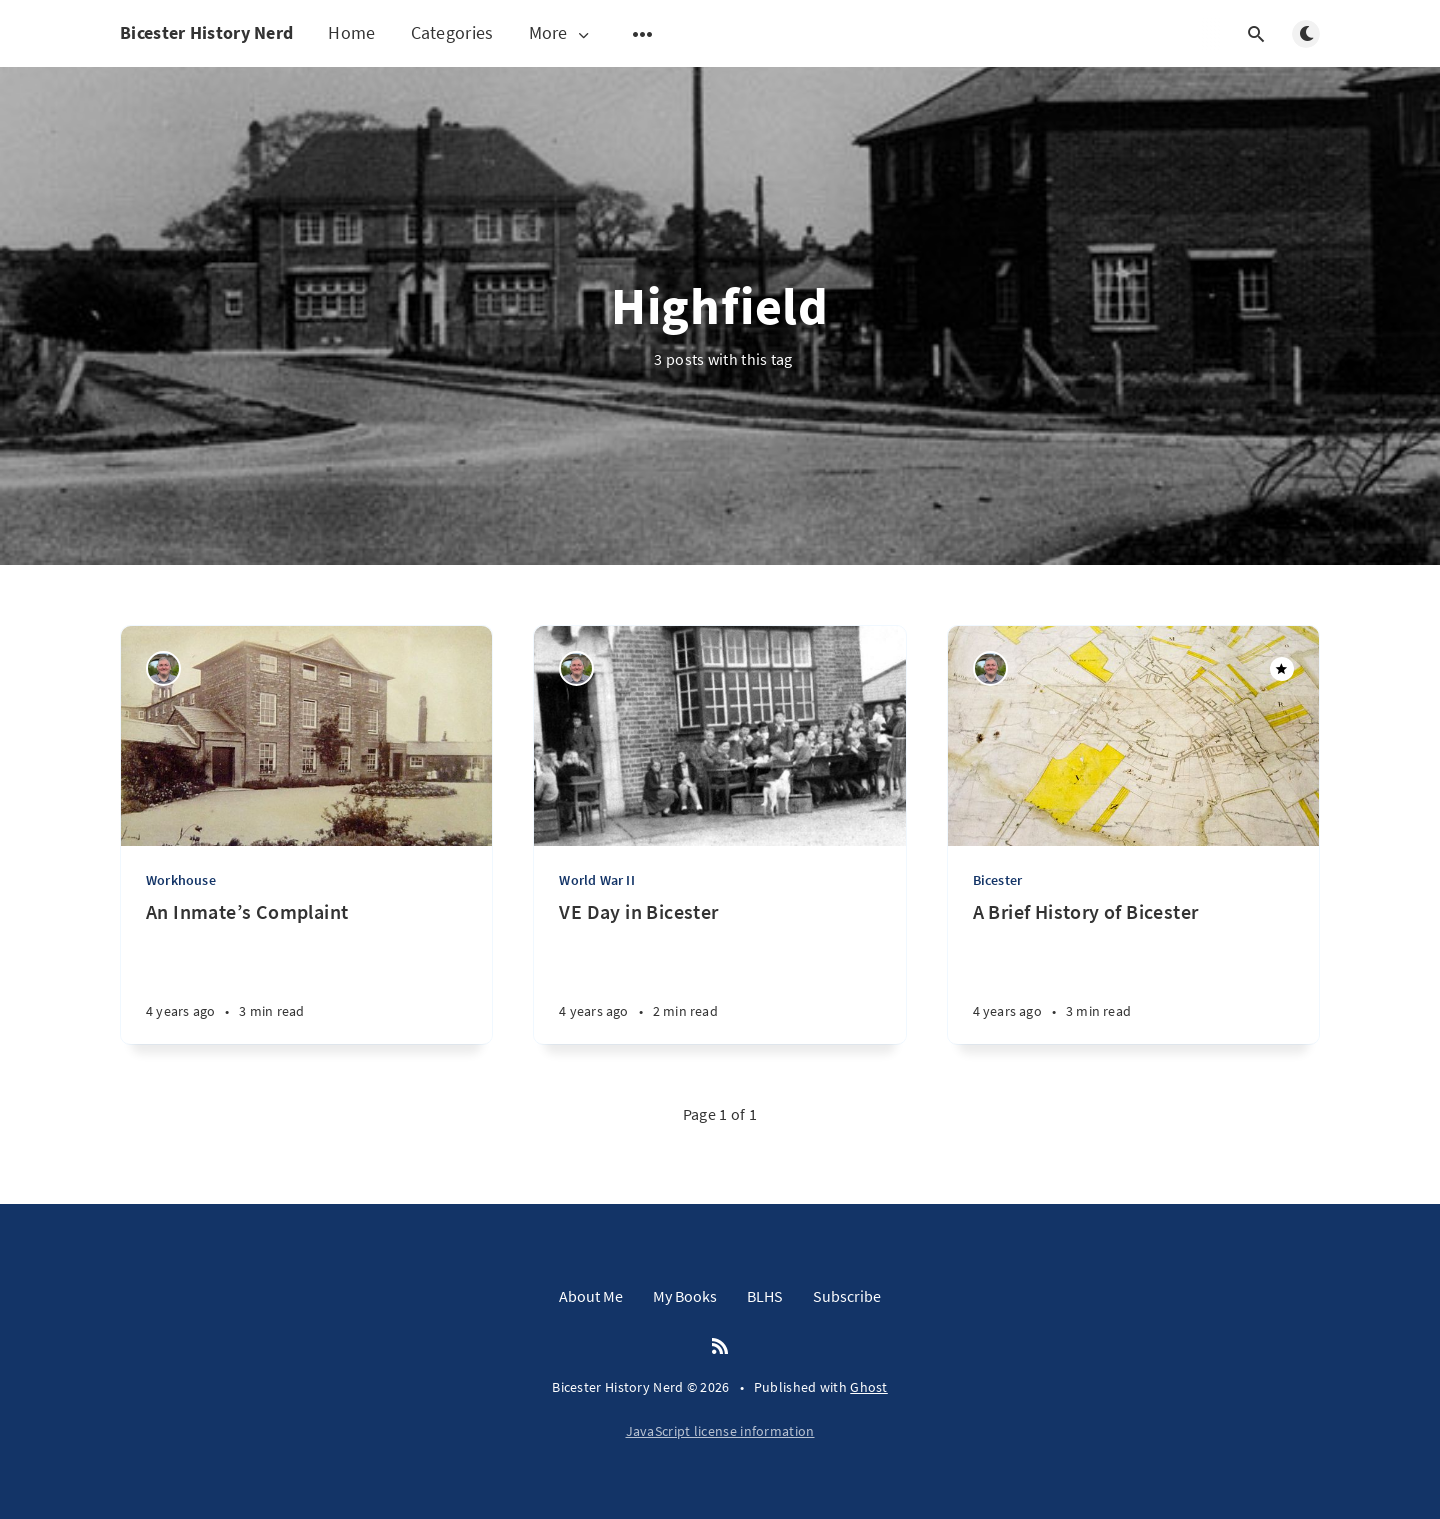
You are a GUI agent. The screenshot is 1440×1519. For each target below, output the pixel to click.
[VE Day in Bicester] (719, 971)
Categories (452, 32)
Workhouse (181, 880)
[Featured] (1282, 669)
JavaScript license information (720, 1431)
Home (351, 32)
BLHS (765, 1296)
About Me (591, 1296)
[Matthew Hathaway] (163, 668)
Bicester (998, 880)
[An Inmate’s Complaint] (306, 971)
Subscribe (847, 1296)
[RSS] (720, 1347)
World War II (596, 880)
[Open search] (1256, 34)
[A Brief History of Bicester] (1133, 971)
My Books (685, 1296)
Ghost (869, 1387)
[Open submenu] (643, 34)
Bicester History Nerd (206, 32)
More (561, 33)
